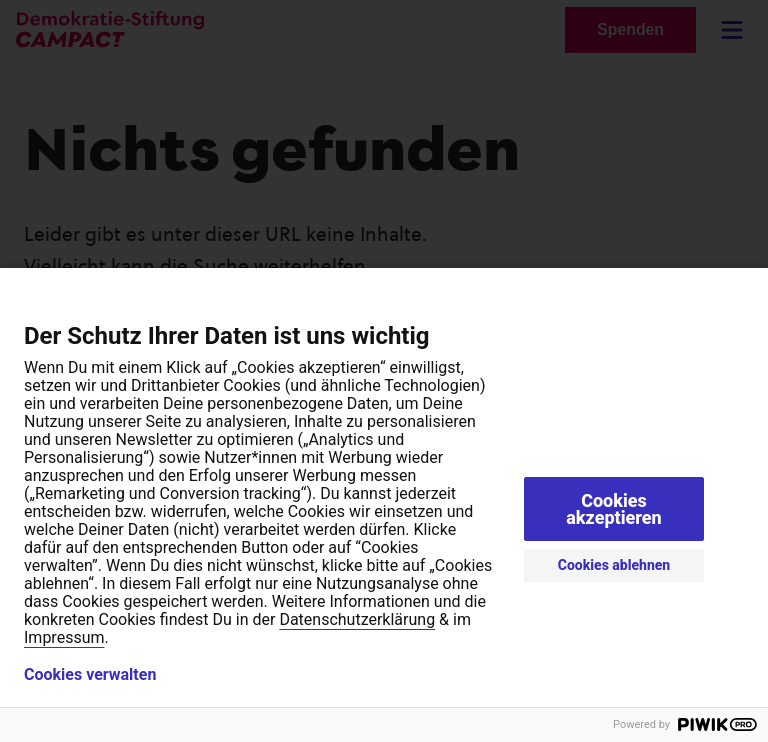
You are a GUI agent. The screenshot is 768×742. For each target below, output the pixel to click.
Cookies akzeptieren (614, 509)
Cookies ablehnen (614, 565)
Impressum (64, 637)
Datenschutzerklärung (357, 619)
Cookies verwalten (90, 675)
